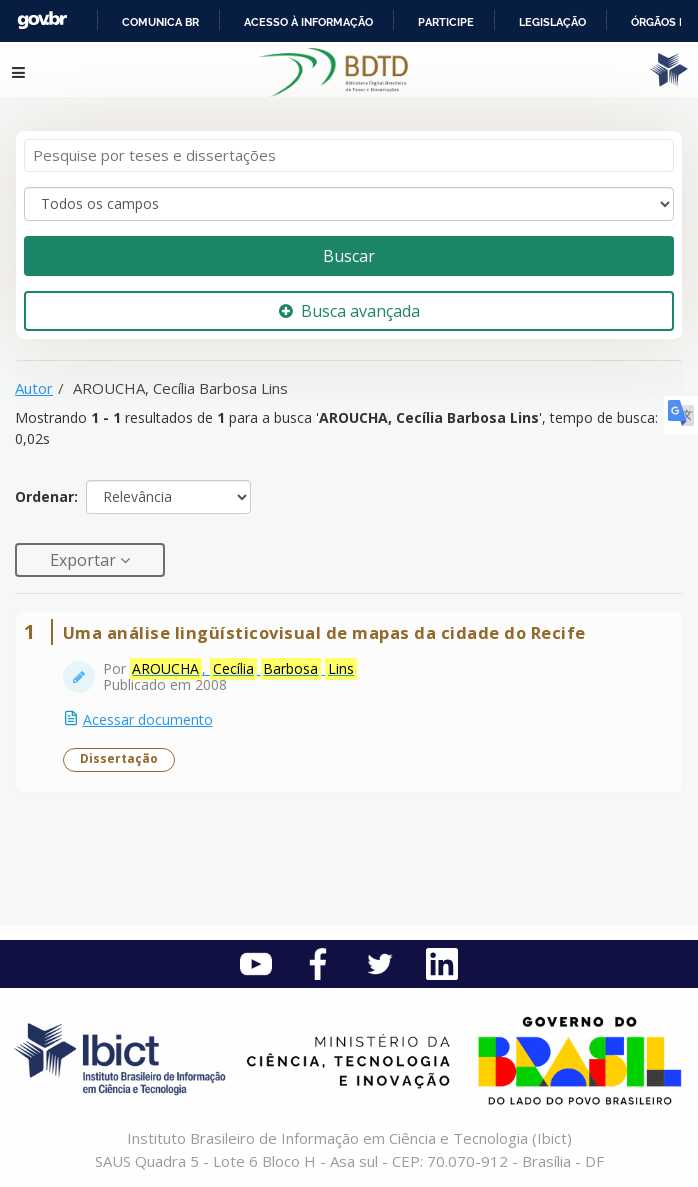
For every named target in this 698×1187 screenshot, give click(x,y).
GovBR (42, 20)
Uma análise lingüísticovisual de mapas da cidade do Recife (324, 632)
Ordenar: (46, 496)
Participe (446, 22)
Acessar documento (148, 719)
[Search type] (349, 204)
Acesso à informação (308, 22)
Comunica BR (160, 22)
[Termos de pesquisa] (349, 155)
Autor (34, 388)
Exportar (85, 560)
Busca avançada (349, 311)
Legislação (552, 22)
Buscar (349, 256)
